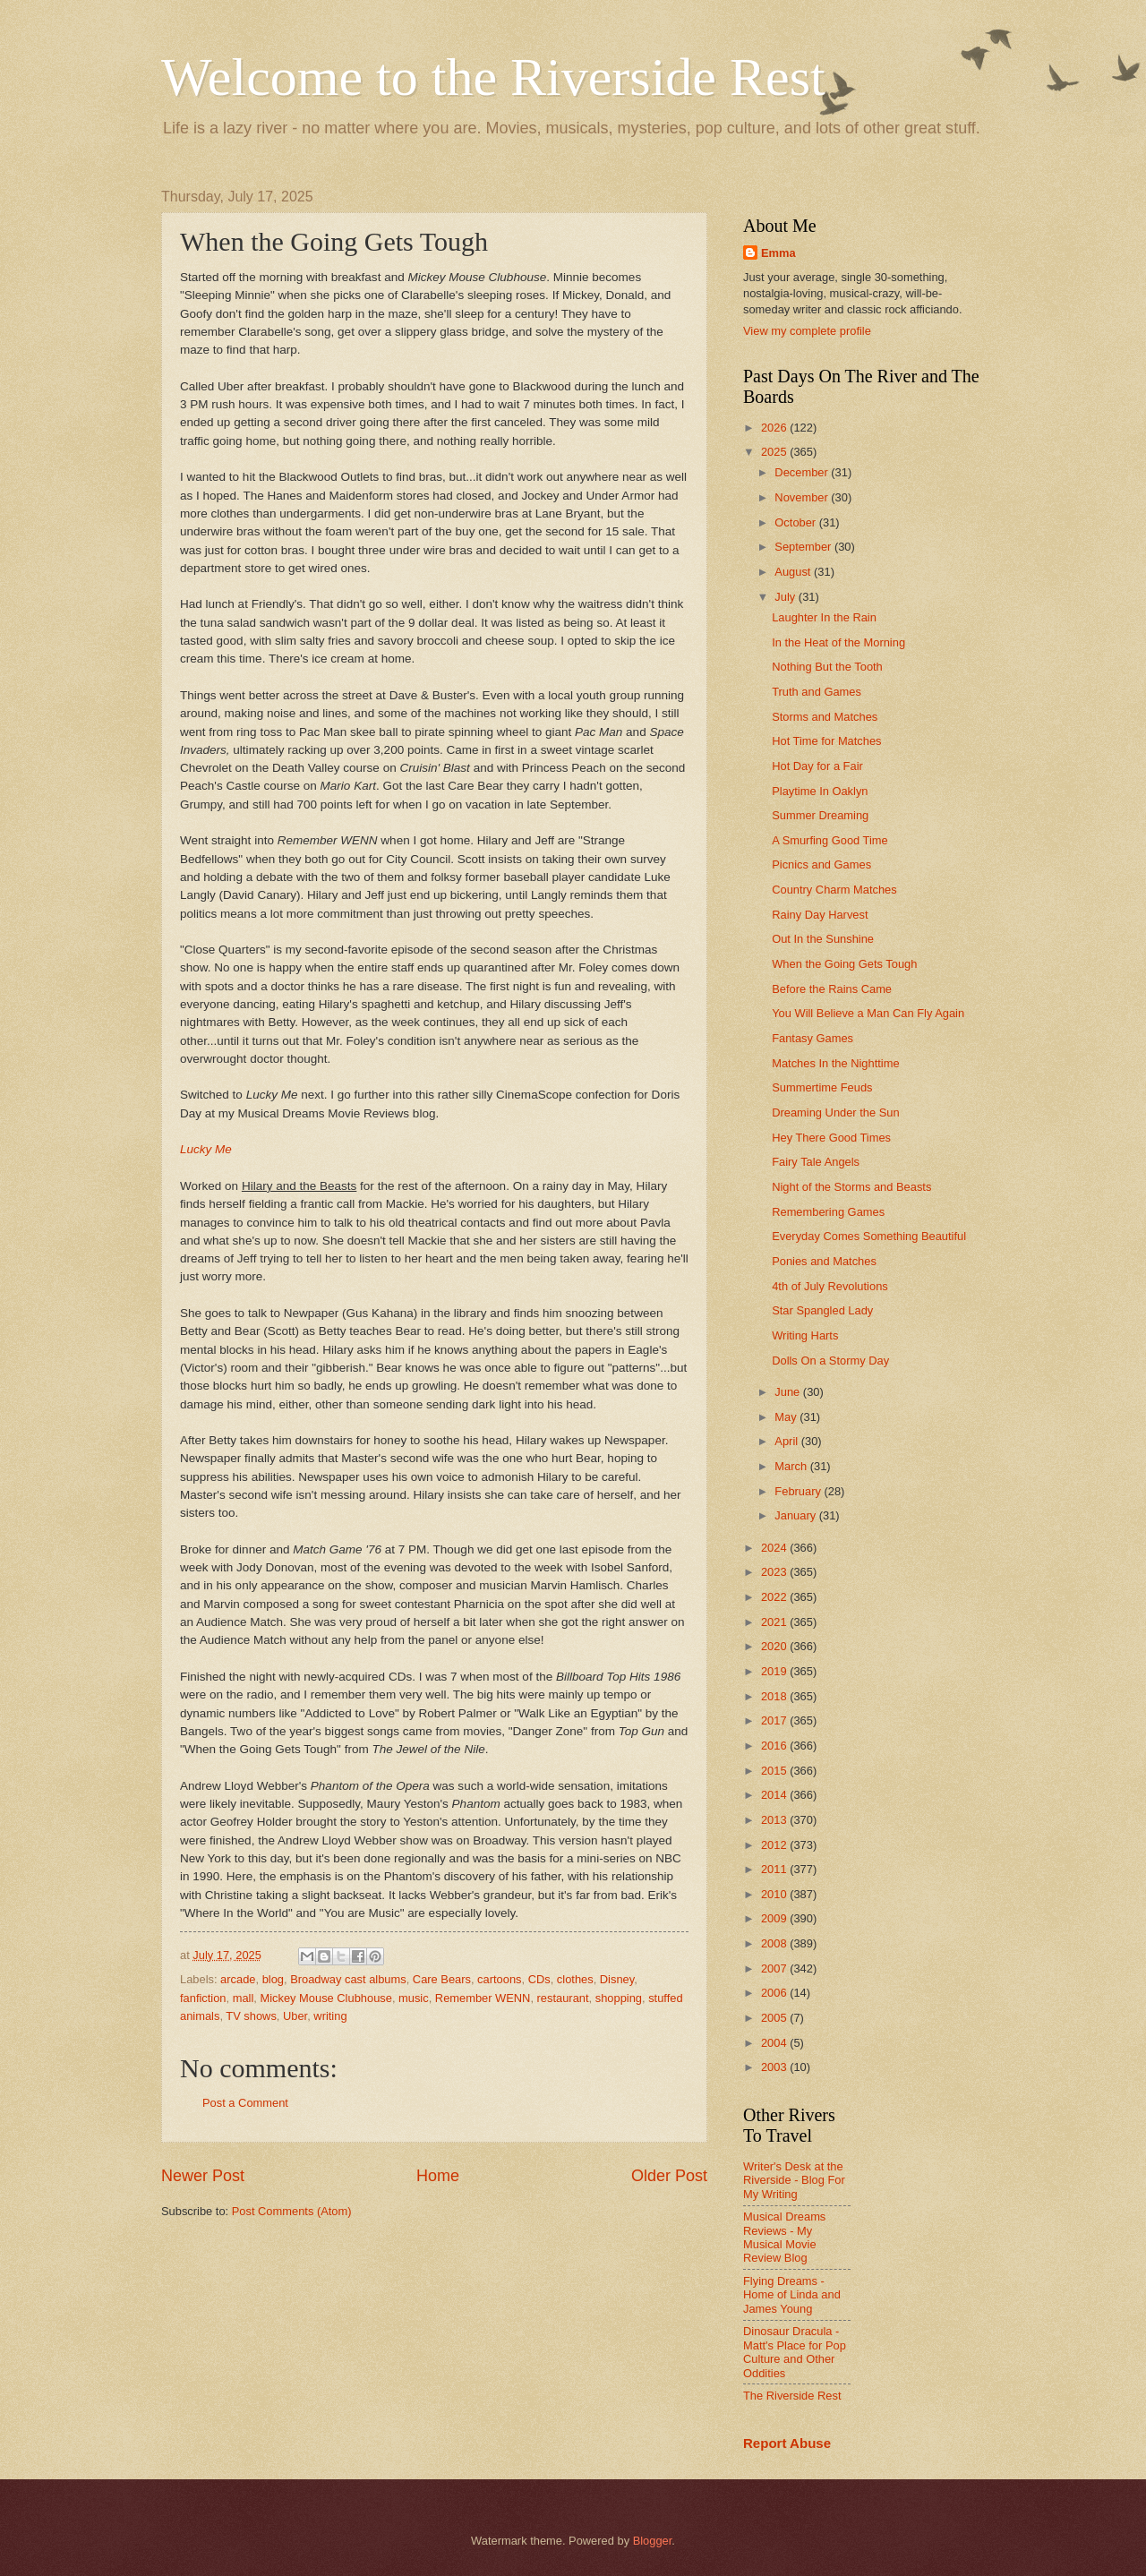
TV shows (251, 2016)
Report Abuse (787, 2443)
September (804, 546)
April (787, 1441)
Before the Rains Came (832, 989)
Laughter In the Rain (824, 617)
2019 (775, 1671)
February (799, 1491)
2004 (775, 2043)
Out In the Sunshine (823, 939)
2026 (775, 427)
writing (329, 2016)
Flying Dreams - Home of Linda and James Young (792, 2294)
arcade (237, 1979)
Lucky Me (206, 1149)
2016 (775, 1745)
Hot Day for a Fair (817, 766)
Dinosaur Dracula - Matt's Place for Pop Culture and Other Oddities (794, 2351)
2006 (775, 1992)
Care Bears (442, 1979)
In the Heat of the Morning (838, 642)
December (802, 472)
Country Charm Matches (834, 889)
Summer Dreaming (820, 815)
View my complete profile (807, 331)
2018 (775, 1696)
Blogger (652, 2540)
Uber (295, 2016)
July (786, 596)
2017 (775, 1720)
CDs (539, 1979)
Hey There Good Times (831, 1137)
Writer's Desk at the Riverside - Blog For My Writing (794, 2180)
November (802, 497)
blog (273, 1979)
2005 (775, 2017)
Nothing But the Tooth (827, 666)
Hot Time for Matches (826, 741)
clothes (575, 1979)
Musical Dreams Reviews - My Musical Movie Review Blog (784, 2237)
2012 (775, 1845)
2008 (775, 1943)
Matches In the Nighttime (835, 1063)
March (791, 1466)
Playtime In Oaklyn (820, 791)
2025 (775, 451)
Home (437, 2176)
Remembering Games (828, 1212)
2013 (775, 1820)
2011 (775, 1869)
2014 (775, 1794)
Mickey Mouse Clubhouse (325, 1998)
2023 (775, 1572)
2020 (775, 1646)
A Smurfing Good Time (830, 840)
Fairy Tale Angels (816, 1161)
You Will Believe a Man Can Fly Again (868, 1013)
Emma (778, 253)
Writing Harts (805, 1335)
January (796, 1515)
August (794, 571)
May (787, 1417)
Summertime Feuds (822, 1087)
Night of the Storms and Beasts (851, 1187)
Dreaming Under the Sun (835, 1112)
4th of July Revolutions (830, 1286)
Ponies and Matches (824, 1261)
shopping (618, 1998)
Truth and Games (816, 691)
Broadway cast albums (348, 1979)
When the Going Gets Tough (844, 964)
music (413, 1998)
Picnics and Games (821, 864)
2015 (775, 1770)
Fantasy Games (812, 1038)
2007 (775, 1968)
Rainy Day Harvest (820, 914)
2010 (775, 1894)
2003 (775, 2067)
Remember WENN (483, 1998)
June (788, 1392)
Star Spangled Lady (822, 1310)
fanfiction (203, 1998)
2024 (775, 1547)
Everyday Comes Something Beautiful (869, 1236)
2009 (775, 1918)
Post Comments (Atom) (292, 2211)
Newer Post (202, 2176)
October (796, 522)
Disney (617, 1979)
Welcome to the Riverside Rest (493, 77)
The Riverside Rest (792, 2395)
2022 (775, 1597)
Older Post (669, 2176)
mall (243, 1998)
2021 (775, 1622)
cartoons (499, 1979)
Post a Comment (245, 2103)
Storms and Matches (824, 716)
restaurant (563, 1998)
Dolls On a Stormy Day (830, 1360)
